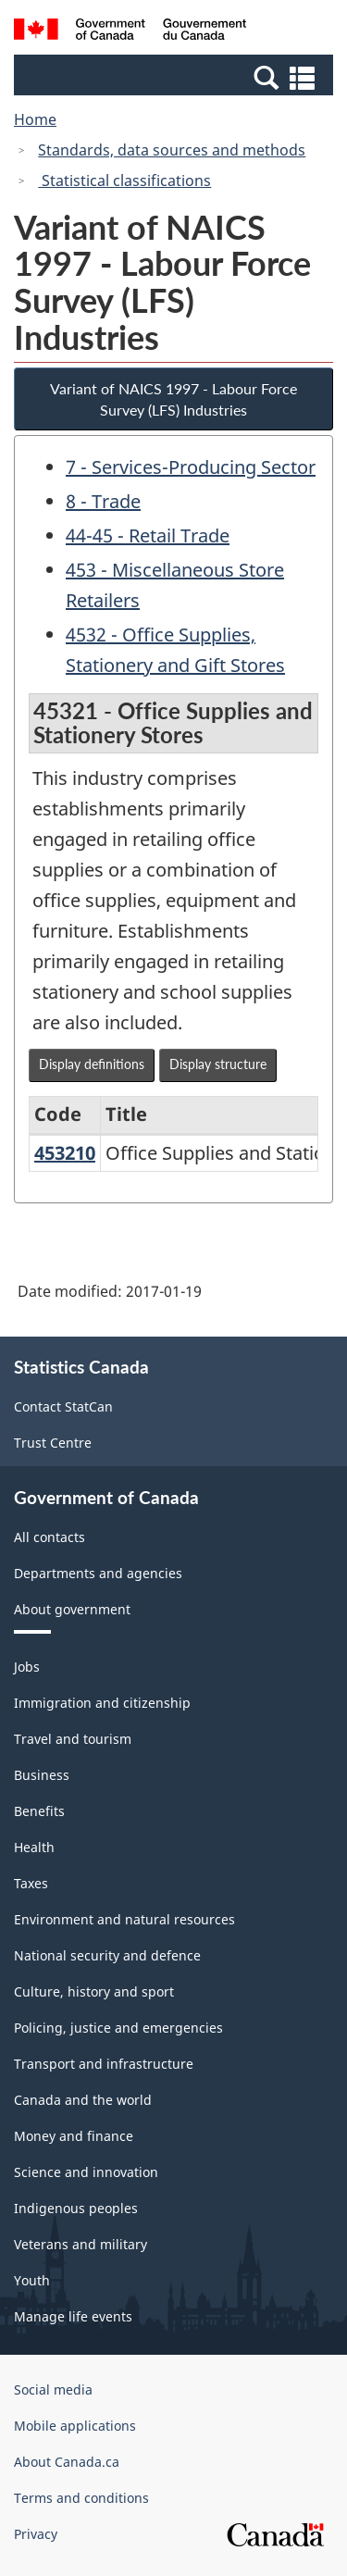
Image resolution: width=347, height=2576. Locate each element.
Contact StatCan (63, 1406)
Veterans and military (80, 2244)
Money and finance (73, 2136)
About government (72, 1609)
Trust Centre (53, 1442)
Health (34, 1847)
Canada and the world (83, 2100)
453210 (64, 1152)
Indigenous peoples (76, 2208)
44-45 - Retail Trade (147, 535)
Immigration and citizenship (102, 1702)
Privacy (35, 2534)
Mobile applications (75, 2425)
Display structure (217, 1064)
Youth (32, 2280)
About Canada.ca (66, 2461)
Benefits (39, 1811)
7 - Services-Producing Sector (191, 466)
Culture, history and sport (94, 1991)
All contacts (49, 1537)
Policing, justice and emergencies (118, 2027)
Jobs (27, 1666)
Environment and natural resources (124, 1919)
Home (35, 119)
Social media (53, 2389)
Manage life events (73, 2316)
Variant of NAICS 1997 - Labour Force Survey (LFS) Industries (173, 399)
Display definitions (91, 1064)
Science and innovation (86, 2172)
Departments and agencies (98, 1573)
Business (41, 1775)
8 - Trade (103, 501)
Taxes (31, 1883)
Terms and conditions (81, 2498)
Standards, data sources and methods (171, 150)
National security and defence (107, 1955)
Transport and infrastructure (103, 2063)
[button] (176, 76)
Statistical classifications (124, 180)
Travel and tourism (72, 1739)
